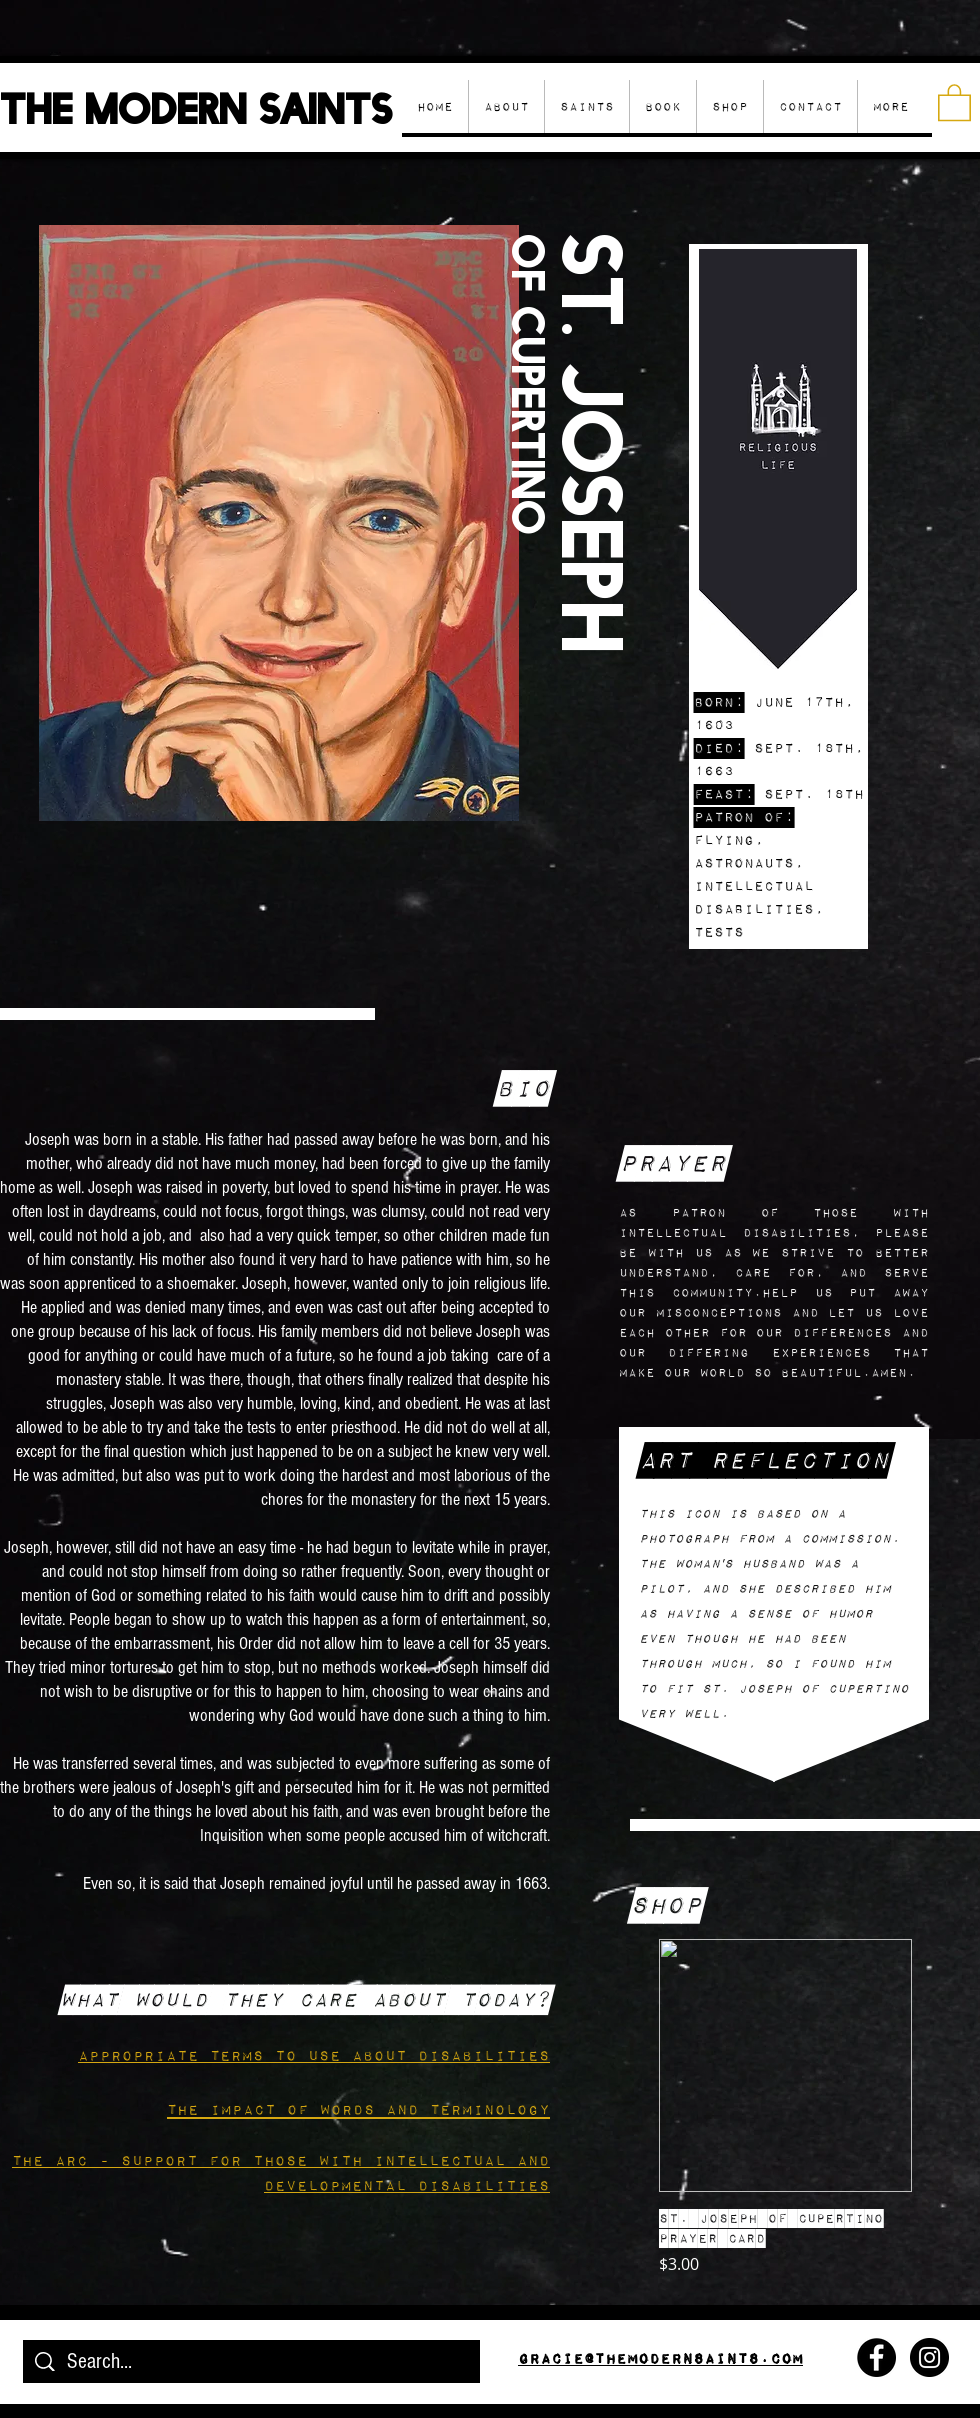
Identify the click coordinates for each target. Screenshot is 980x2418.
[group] (785, 2107)
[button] (729, 106)
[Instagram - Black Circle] (929, 2357)
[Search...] (252, 2362)
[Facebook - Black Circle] (876, 2357)
